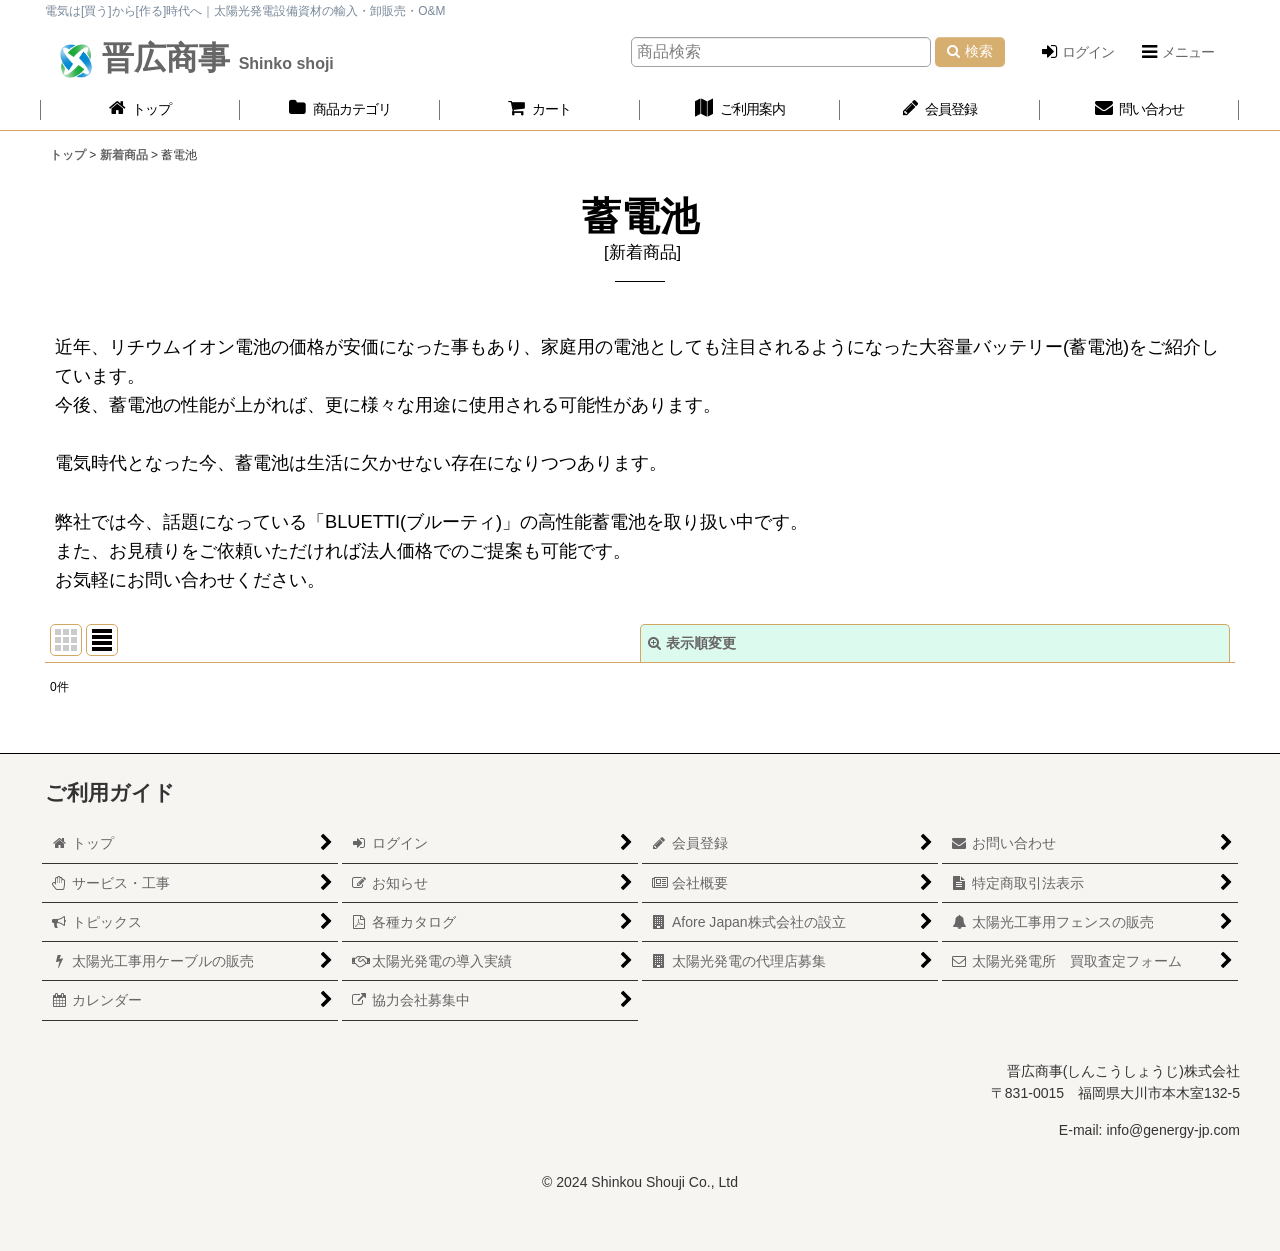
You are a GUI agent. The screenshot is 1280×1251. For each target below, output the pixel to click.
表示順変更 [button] (692, 643)
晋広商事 (213, 58)
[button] (1177, 52)
